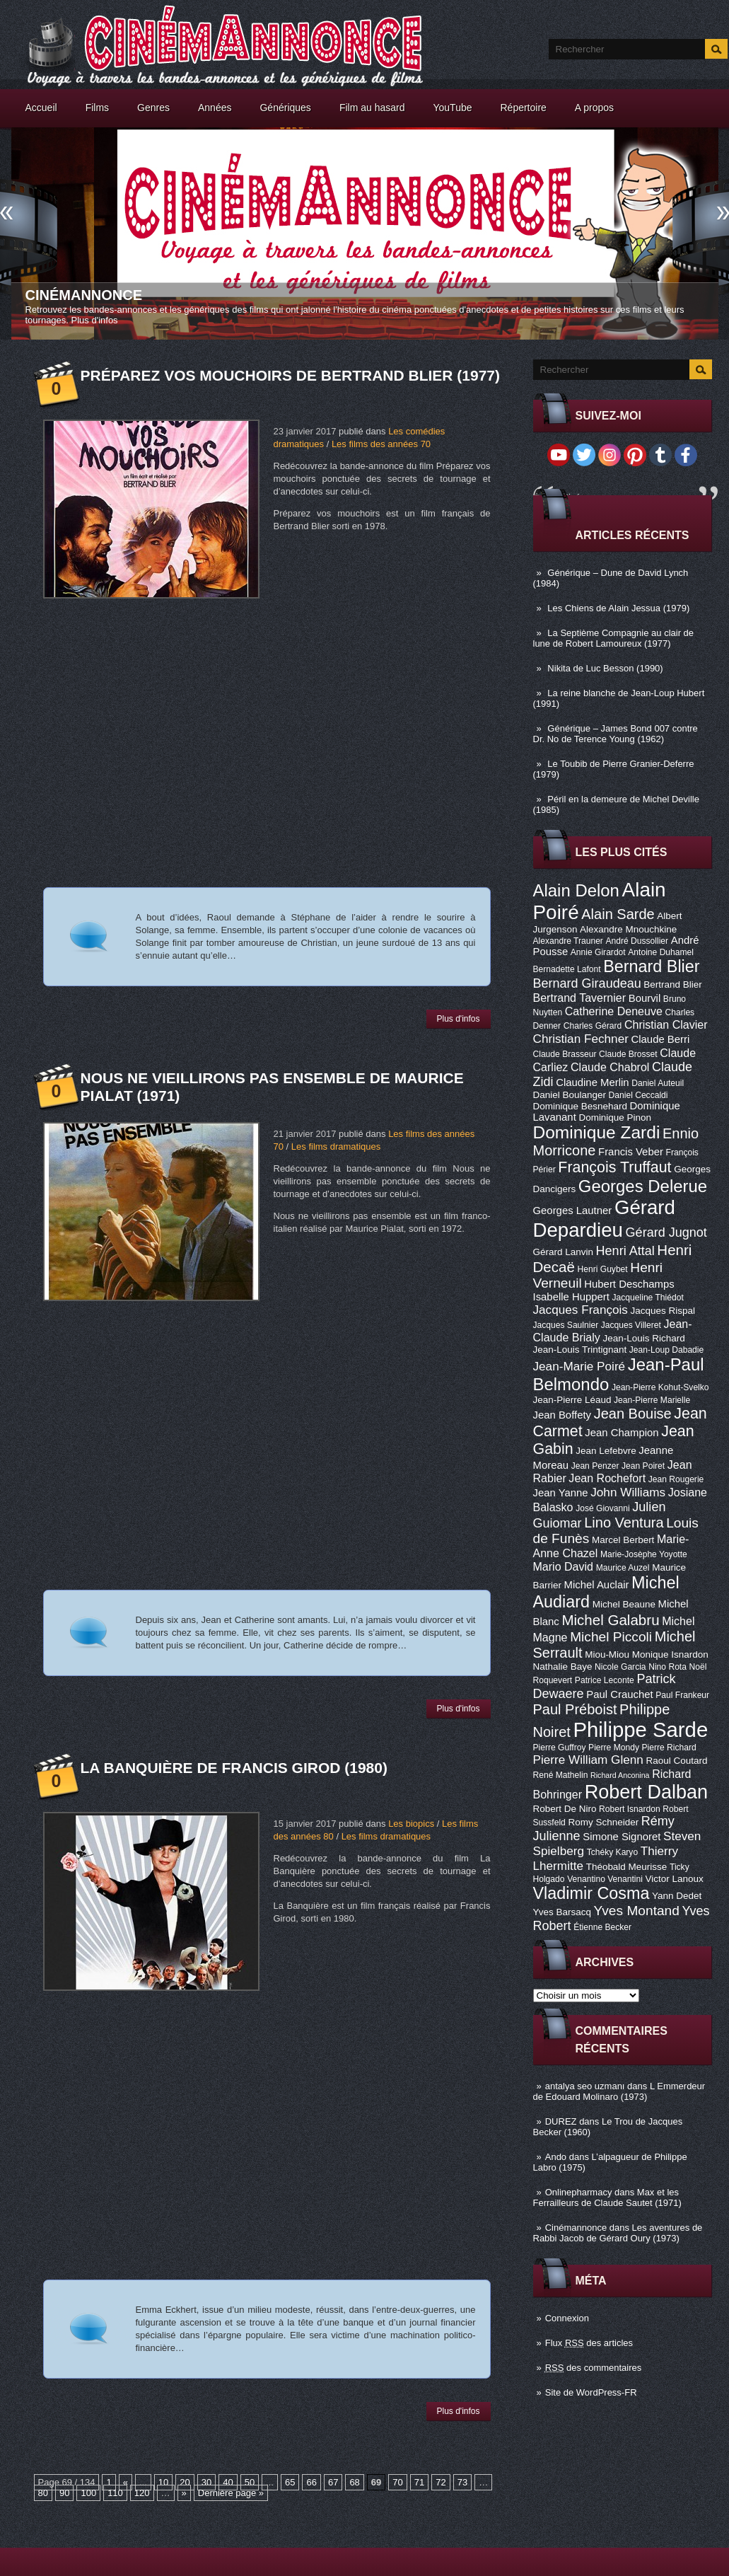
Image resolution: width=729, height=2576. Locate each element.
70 (397, 2482)
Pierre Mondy (613, 1747)
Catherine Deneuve (614, 1011)
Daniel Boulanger (569, 1095)
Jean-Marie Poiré (579, 1366)
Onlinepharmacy (578, 2192)
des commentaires (593, 2367)
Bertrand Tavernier (579, 997)
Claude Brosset (628, 1054)
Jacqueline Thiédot (648, 1298)
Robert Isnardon (629, 1809)
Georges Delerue (642, 1186)
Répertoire (523, 107)
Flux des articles (589, 2343)
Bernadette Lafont (567, 969)
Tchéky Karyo (612, 1852)
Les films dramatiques (335, 1146)
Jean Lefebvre (606, 1450)
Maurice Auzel (623, 1568)
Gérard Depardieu (604, 1218)
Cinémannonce (84, 295)
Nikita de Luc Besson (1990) (605, 668)
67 (333, 2482)
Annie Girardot (598, 952)
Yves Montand (637, 1910)
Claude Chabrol (610, 1067)
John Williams (627, 1492)
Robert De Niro (565, 1808)
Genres (153, 107)
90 (64, 2493)
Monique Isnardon (670, 1654)
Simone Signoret (621, 1836)
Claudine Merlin (592, 1082)
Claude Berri (660, 1039)
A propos (594, 107)
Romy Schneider (603, 1822)
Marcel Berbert (623, 1540)
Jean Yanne (560, 1492)
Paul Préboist (575, 1709)
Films (97, 107)
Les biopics (411, 1823)
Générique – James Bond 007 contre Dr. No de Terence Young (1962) (615, 733)
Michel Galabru (610, 1620)
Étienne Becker (602, 1927)
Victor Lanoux (675, 1878)
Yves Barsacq (562, 1912)
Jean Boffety (562, 1415)
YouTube (452, 107)
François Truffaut (614, 1167)
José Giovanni (603, 1508)
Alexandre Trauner (568, 941)
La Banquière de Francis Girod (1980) (234, 1768)
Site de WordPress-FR (591, 2392)
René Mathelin (560, 1775)
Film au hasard (372, 107)
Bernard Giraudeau (587, 983)
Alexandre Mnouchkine (628, 929)
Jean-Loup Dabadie (666, 1350)
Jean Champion (621, 1432)
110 (115, 2493)
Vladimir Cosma (591, 1893)
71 (419, 2482)
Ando (555, 2157)
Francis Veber (630, 1151)
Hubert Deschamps (629, 1284)
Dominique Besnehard (580, 1106)
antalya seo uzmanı (585, 2086)
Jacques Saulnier (566, 1325)
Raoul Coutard (676, 1760)
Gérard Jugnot (666, 1232)
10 (163, 2482)
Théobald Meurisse (626, 1866)
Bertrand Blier (672, 984)
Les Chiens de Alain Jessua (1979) (618, 608)
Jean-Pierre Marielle (652, 1400)
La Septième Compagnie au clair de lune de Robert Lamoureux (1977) (613, 638)
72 (440, 2482)
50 (250, 2482)
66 (311, 2482)
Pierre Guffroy (559, 1747)
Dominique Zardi (596, 1132)
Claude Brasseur (565, 1054)
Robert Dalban (646, 1792)
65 (290, 2482)
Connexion (567, 2318)
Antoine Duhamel (661, 952)
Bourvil (645, 998)
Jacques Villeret (631, 1325)
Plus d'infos (94, 320)
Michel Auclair (596, 1584)
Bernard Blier (651, 966)
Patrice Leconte (604, 1680)
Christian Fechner (581, 1039)
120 (142, 2493)
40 (228, 2482)
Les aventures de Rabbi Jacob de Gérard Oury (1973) (618, 2232)
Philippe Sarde (640, 1729)
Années (214, 107)
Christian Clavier (666, 1024)
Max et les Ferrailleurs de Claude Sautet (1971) (607, 2197)
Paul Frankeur (682, 1695)
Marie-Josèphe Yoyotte (643, 1554)
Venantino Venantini (605, 1879)
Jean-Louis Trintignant (580, 1349)
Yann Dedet (676, 1895)
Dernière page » (231, 2493)
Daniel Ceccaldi (638, 1095)
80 (43, 2493)
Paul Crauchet (619, 1694)
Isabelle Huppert (571, 1297)
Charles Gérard (593, 1026)
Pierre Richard (669, 1747)
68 (354, 2482)
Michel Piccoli (611, 1636)
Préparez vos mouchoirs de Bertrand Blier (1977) (291, 375)
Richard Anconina (620, 1775)
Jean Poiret (643, 1466)
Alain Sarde (617, 914)
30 (206, 2482)
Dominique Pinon (614, 1117)
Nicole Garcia (620, 1667)
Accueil (41, 107)
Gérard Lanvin (563, 1252)
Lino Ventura (623, 1522)
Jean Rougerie (676, 1479)
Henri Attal (625, 1251)
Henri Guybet (603, 1269)
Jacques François (580, 1310)
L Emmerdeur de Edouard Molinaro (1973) (619, 2091)
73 (462, 2482)
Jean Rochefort (607, 1478)
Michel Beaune (624, 1604)
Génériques (284, 107)
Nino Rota (667, 1667)
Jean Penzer (595, 1466)
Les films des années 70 (381, 444)
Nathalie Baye (563, 1666)
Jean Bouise (633, 1413)
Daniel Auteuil (657, 1083)
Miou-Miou (607, 1654)
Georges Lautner (572, 1210)
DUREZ (561, 2121)
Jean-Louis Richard (643, 1338)
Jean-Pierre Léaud (572, 1399)
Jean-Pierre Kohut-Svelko (660, 1387)
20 (184, 2482)
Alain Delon (576, 890)
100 (88, 2493)
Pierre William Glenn (588, 1759)
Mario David (563, 1566)
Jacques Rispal (663, 1310)
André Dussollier (637, 941)
